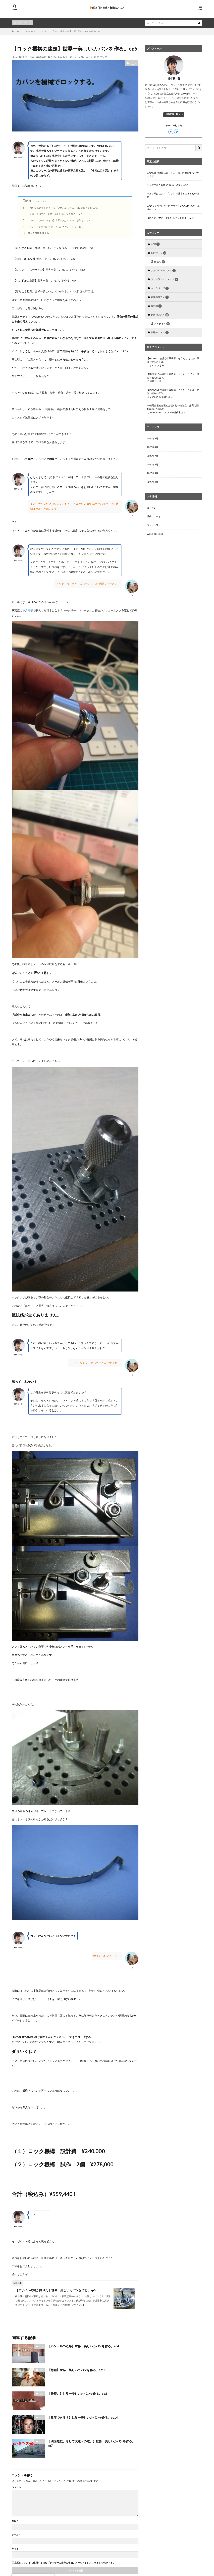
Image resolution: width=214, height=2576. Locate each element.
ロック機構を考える (36, 233)
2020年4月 (152, 481)
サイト (15, 2548)
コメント (16, 2487)
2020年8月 (152, 447)
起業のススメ (160, 315)
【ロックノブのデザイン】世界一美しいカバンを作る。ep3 (55, 220)
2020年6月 (152, 464)
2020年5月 (152, 473)
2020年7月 (152, 455)
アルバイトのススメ (163, 270)
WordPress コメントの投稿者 (165, 412)
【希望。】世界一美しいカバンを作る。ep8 (77, 2393)
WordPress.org (155, 533)
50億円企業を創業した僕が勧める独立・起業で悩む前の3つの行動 (173, 407)
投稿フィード (154, 516)
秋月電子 (27, 610)
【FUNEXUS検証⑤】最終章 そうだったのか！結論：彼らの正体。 (173, 360)
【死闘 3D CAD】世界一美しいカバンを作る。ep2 (51, 214)
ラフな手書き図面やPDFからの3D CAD (167, 184)
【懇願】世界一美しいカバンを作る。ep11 (76, 2370)
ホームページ (160, 288)
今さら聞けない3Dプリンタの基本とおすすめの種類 (173, 195)
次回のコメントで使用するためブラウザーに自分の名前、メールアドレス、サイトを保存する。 (64, 2562)
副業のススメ (160, 297)
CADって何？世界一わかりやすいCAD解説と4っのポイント (173, 207)
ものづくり (31, 31)
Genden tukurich (158, 396)
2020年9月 (152, 438)
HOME (18, 31)
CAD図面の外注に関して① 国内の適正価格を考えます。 (173, 174)
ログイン (151, 507)
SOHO (75, 57)
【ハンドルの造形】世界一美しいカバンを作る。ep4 (52, 226)
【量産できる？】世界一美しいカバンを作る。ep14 (83, 2417)
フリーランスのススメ (164, 279)
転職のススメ (160, 332)
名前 (15, 2521)
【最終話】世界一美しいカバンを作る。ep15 (170, 217)
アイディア (102, 57)
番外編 (156, 306)
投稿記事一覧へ (173, 114)
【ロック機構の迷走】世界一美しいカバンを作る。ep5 (76, 31)
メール (16, 2535)
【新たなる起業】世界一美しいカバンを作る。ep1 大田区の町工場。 (60, 207)
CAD (155, 244)
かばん (44, 31)
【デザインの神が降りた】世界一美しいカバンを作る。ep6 (55, 2290)
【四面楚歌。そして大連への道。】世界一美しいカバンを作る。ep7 (91, 2443)
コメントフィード (156, 525)
